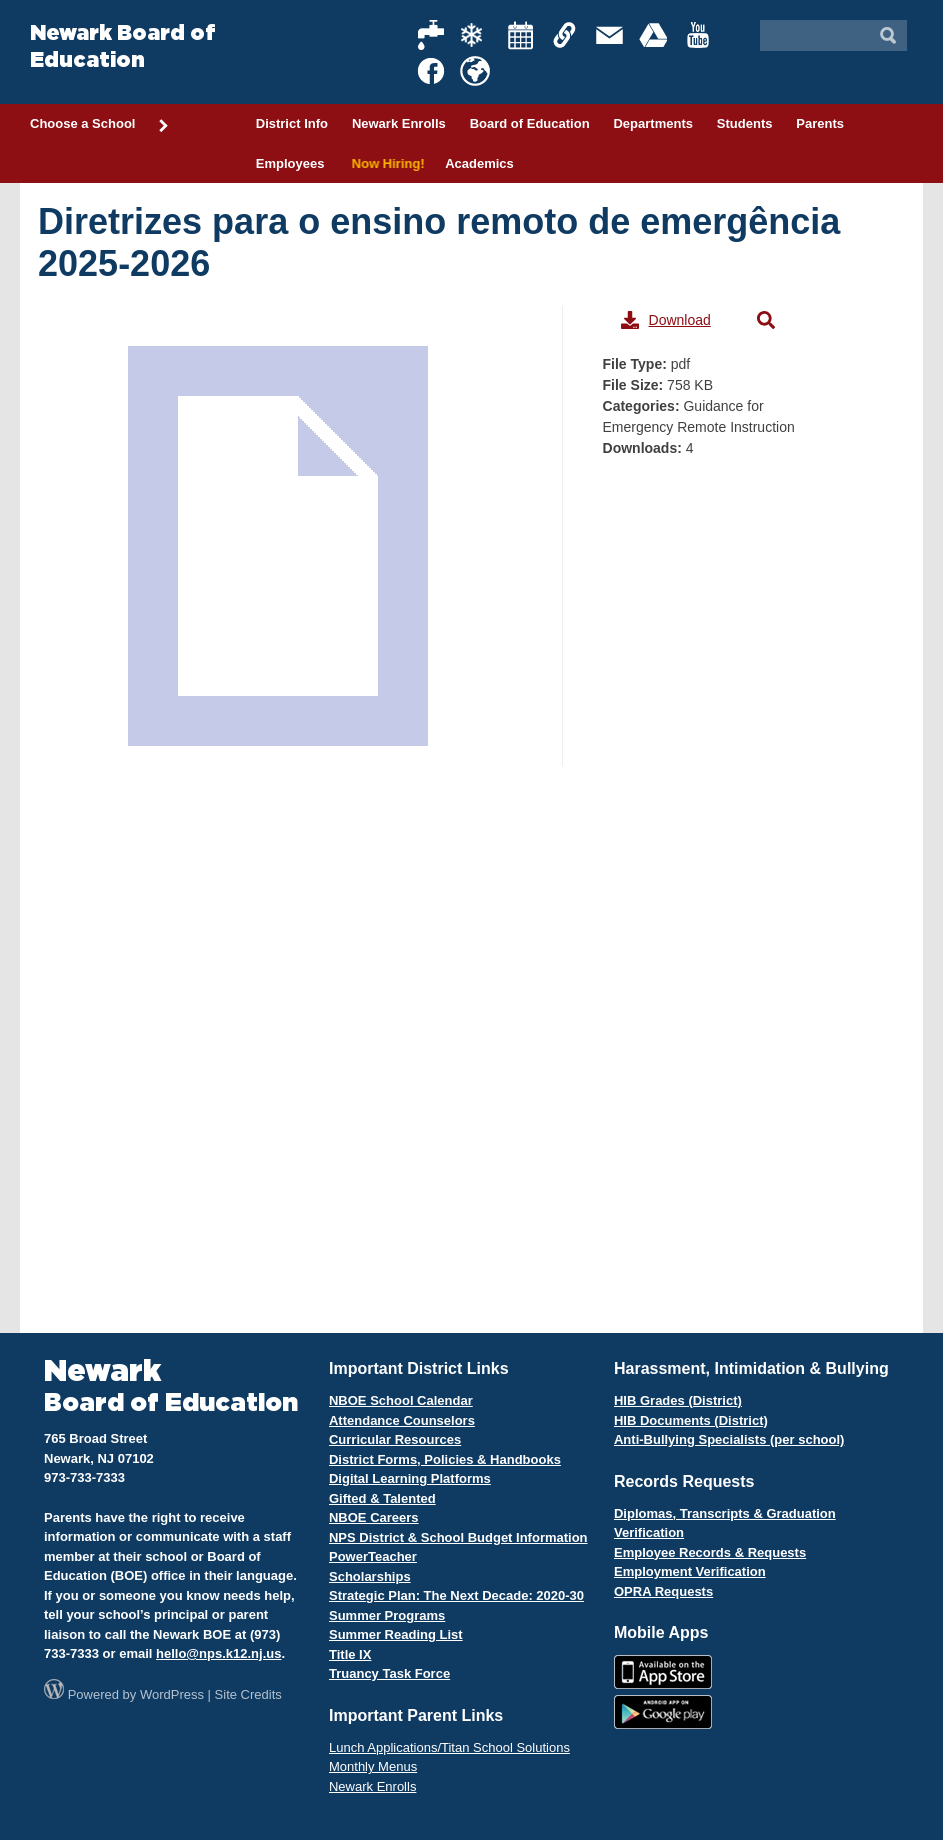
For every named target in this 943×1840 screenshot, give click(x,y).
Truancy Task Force (389, 1673)
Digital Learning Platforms (410, 1478)
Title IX (350, 1654)
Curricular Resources (395, 1439)
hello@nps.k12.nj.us (218, 1653)
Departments (652, 123)
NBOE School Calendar (401, 1400)
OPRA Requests (663, 1591)
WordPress (172, 1694)
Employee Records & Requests (710, 1552)
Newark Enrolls (399, 123)
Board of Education (530, 123)
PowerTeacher (373, 1556)
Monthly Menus (373, 1766)
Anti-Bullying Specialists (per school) (729, 1439)
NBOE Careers (374, 1517)
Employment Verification (690, 1571)
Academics (479, 163)
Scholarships (370, 1576)
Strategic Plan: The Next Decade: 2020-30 (456, 1595)
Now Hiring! (384, 163)
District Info (292, 123)
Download (666, 320)
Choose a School (100, 125)
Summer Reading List (396, 1634)
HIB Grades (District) (678, 1400)
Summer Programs (387, 1615)
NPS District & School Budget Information (458, 1537)
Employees (290, 163)
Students (745, 123)
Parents (820, 123)
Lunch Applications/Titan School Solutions (449, 1747)
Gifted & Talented (382, 1498)
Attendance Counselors (402, 1420)
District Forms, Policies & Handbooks (445, 1459)
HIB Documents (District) (691, 1420)
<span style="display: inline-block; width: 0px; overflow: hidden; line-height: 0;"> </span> (299, 756)
